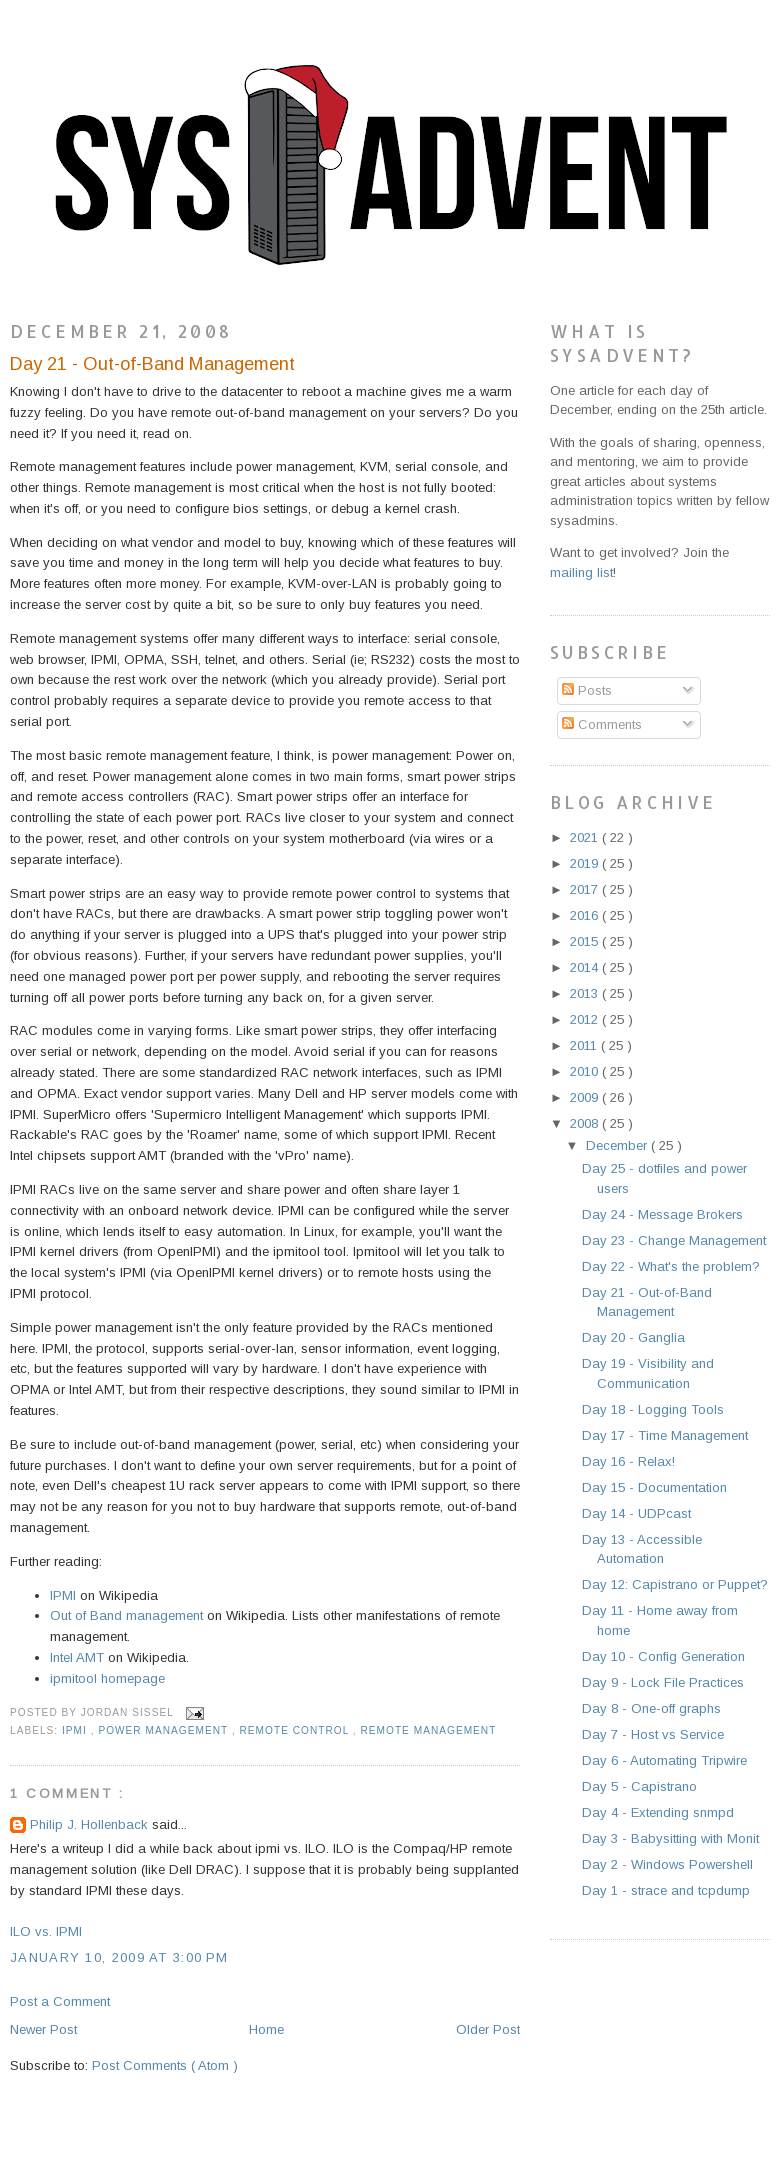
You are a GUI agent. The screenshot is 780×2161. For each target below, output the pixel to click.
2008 (586, 1123)
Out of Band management (126, 1615)
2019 (586, 863)
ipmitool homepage (107, 1678)
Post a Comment (60, 2001)
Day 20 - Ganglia (633, 1337)
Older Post (488, 2029)
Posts (587, 690)
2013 (586, 993)
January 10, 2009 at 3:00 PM (119, 1957)
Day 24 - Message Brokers (662, 1214)
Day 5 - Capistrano (639, 1786)
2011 (585, 1045)
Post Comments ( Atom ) (165, 2065)
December (618, 1145)
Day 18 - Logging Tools (653, 1409)
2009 (586, 1097)
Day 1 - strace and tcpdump (666, 1890)
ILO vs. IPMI (46, 1931)
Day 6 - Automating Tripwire (664, 1760)
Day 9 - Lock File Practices (663, 1682)
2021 (586, 837)
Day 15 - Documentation (654, 1487)
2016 (586, 915)
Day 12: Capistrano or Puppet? (675, 1584)
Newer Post (43, 2029)
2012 (586, 1019)
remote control (296, 1730)
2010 (586, 1071)
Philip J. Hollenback (91, 1824)
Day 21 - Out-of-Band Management (152, 364)
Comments (602, 724)
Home (266, 2029)
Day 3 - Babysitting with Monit (670, 1838)
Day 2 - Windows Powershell (667, 1864)
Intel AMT (77, 1657)
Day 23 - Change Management (674, 1240)
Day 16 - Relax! (628, 1461)
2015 (586, 941)
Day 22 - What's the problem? (671, 1266)
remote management (428, 1730)
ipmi (76, 1730)
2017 (586, 889)
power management (165, 1730)
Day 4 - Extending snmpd (658, 1812)
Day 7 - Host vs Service (653, 1734)
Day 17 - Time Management (665, 1435)
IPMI (63, 1595)
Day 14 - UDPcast (636, 1513)
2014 (586, 967)
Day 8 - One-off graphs (651, 1708)
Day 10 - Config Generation (663, 1656)
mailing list (581, 572)
